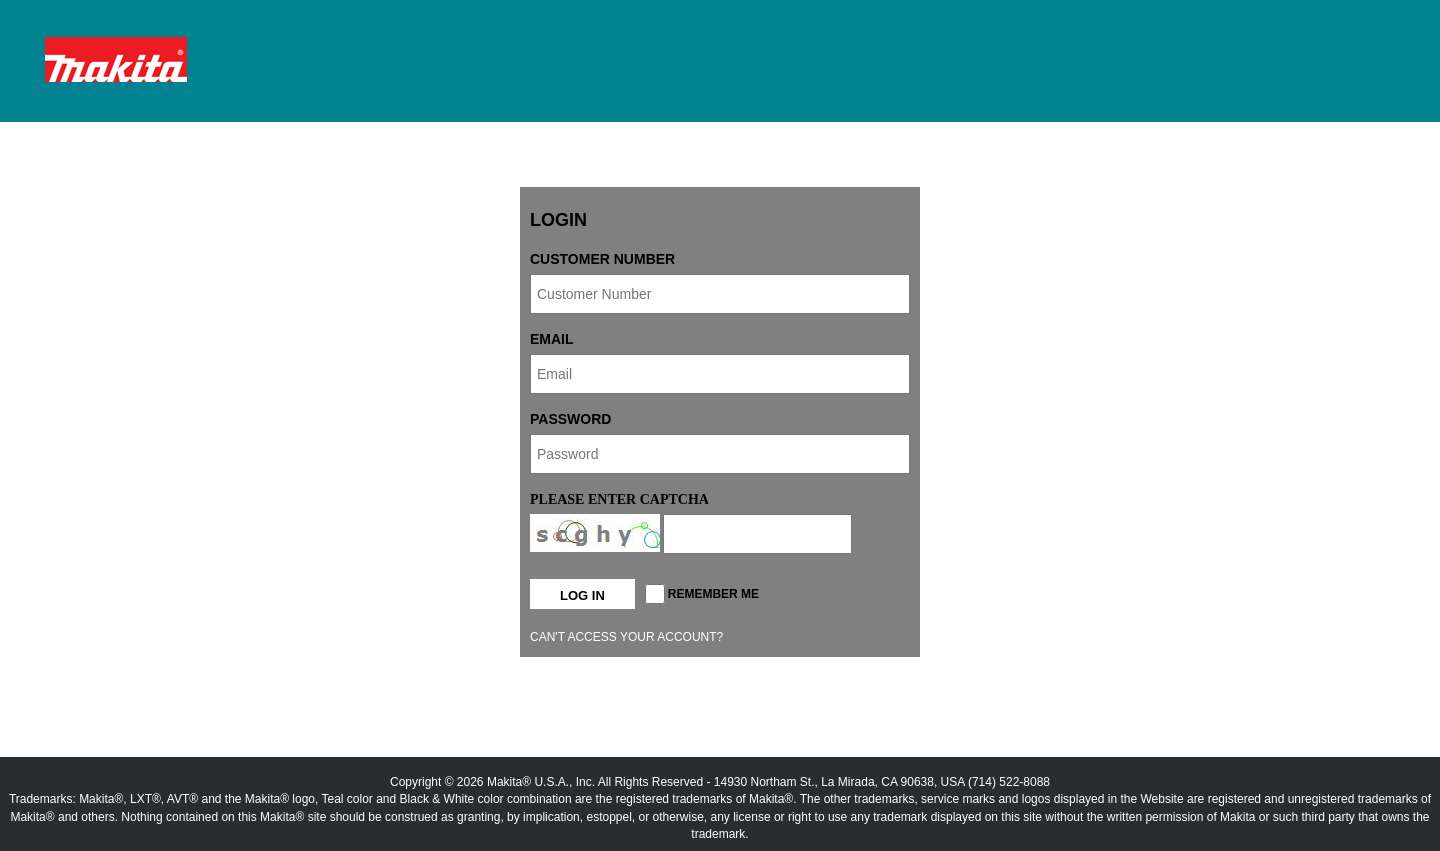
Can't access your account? (626, 637)
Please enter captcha (619, 499)
